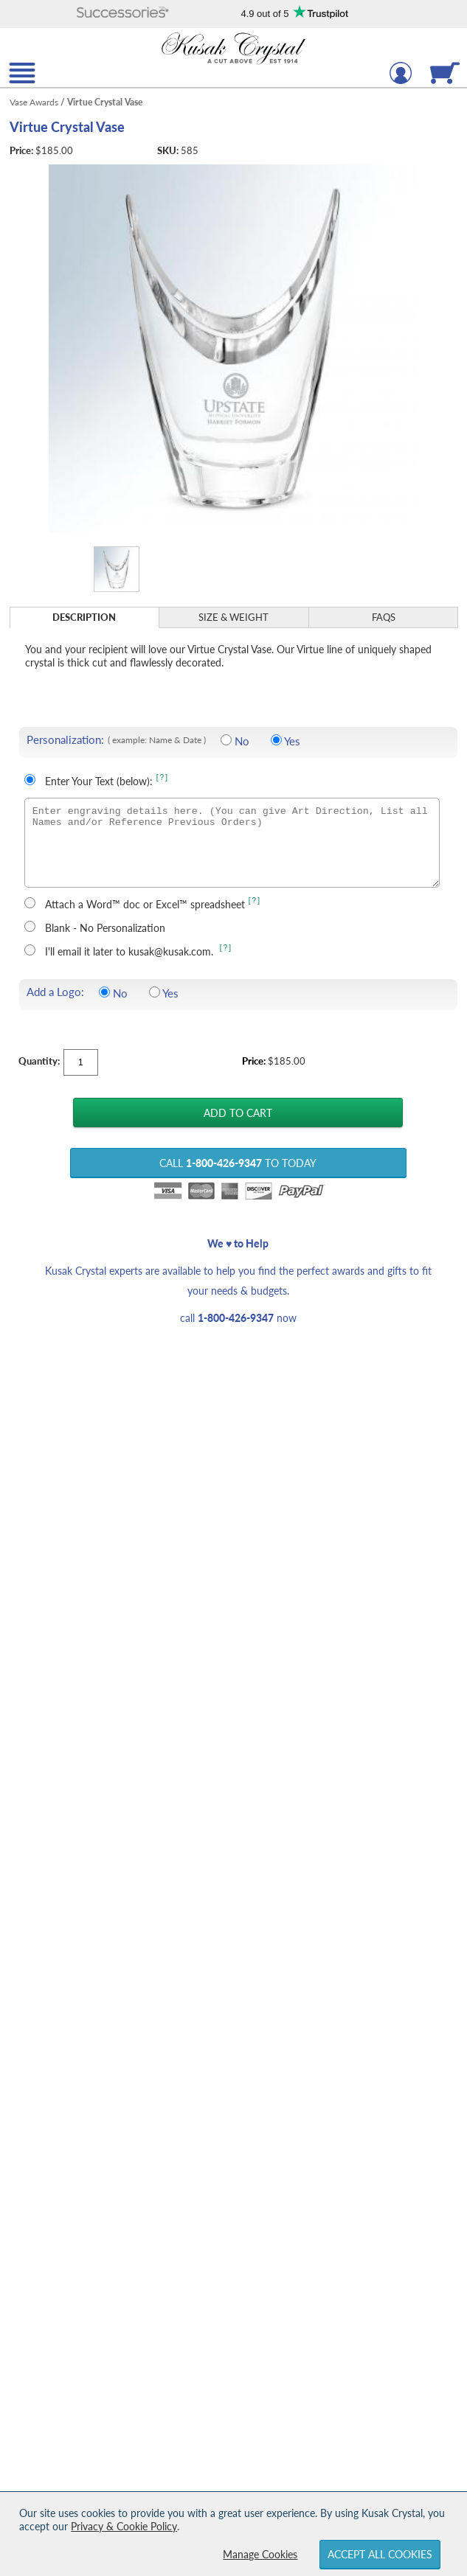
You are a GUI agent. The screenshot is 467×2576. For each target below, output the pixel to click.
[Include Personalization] (276, 739)
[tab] (85, 617)
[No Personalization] (226, 739)
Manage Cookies (260, 2554)
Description (84, 617)
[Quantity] (80, 1062)
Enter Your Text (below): (99, 781)
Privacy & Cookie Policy (124, 2526)
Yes (292, 741)
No (242, 741)
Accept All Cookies (380, 2554)
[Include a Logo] (154, 992)
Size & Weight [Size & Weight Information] (233, 617)
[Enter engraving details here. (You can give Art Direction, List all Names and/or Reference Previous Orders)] (232, 843)
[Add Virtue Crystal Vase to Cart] (238, 1112)
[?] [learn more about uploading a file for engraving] (255, 901)
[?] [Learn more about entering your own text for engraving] (162, 777)
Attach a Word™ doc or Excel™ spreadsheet (145, 904)
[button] (122, 14)
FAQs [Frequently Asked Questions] (383, 617)
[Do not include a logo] (104, 992)
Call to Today (237, 1163)
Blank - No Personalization (105, 928)
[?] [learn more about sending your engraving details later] (226, 948)
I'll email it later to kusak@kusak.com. (130, 951)
